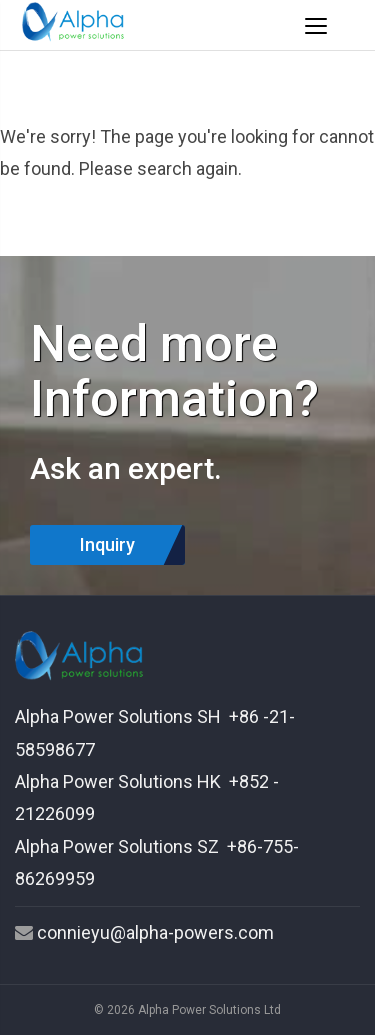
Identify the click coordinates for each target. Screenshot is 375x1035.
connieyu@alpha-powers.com (155, 932)
